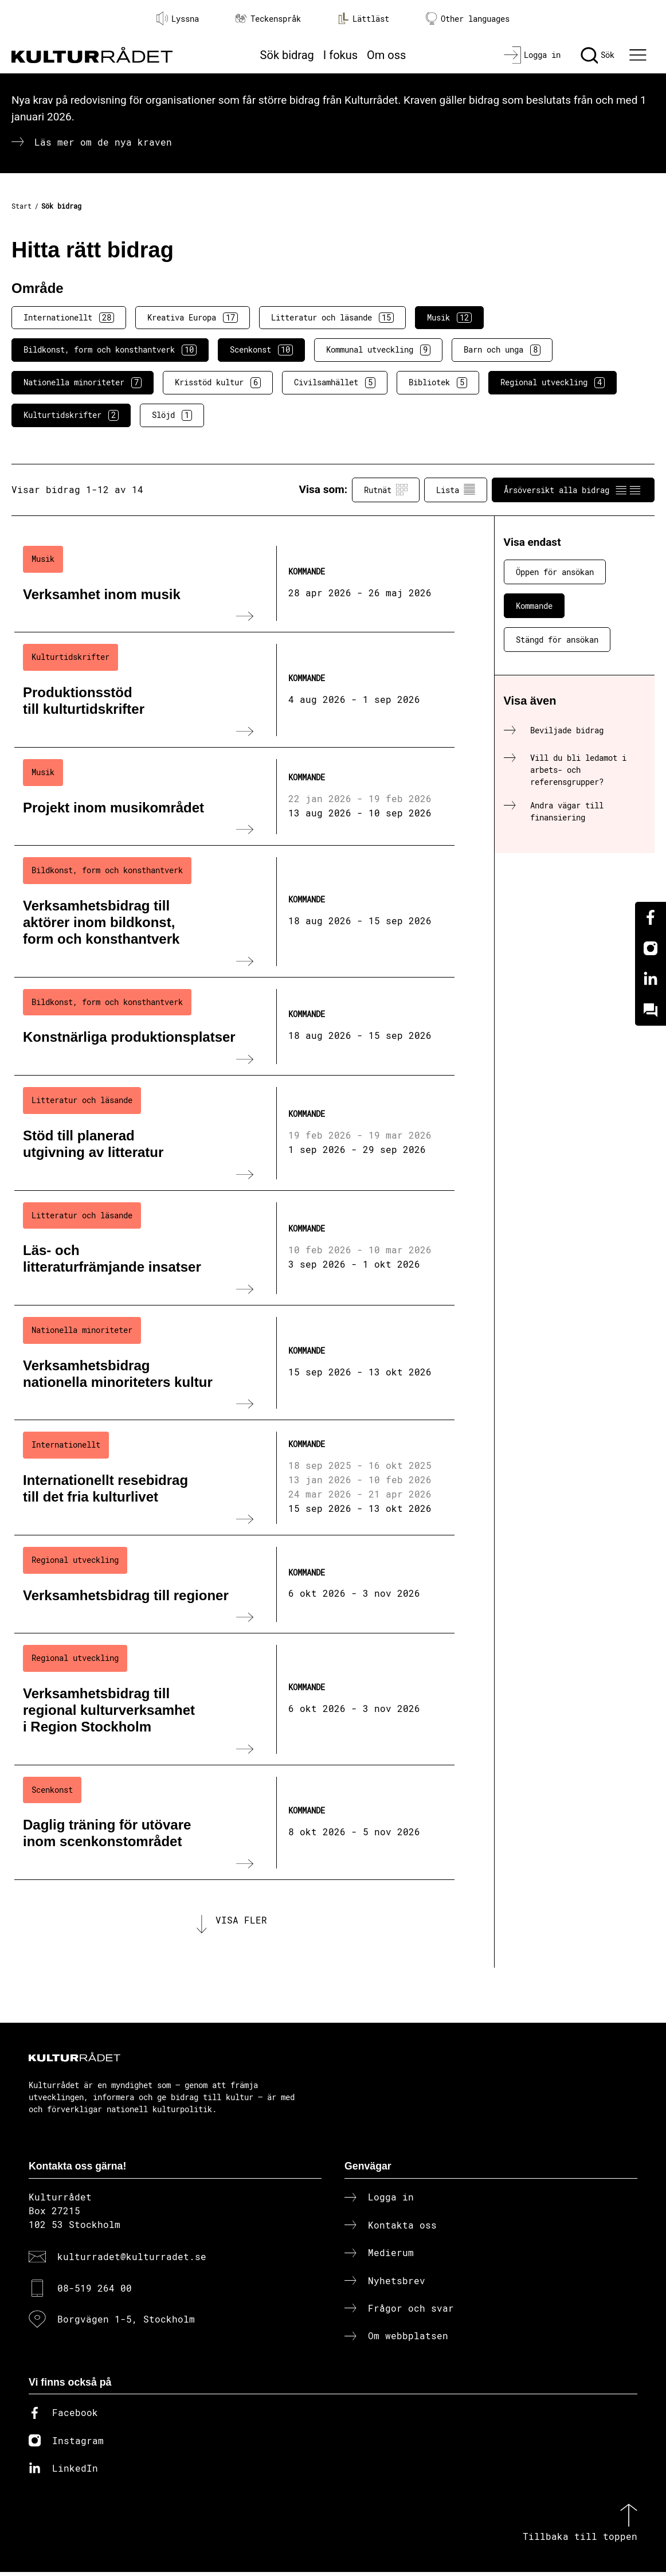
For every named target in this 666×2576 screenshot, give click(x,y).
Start (21, 205)
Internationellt (68, 317)
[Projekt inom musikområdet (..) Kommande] (234, 797)
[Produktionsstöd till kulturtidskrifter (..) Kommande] (234, 689)
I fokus (340, 55)
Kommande (534, 605)
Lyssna (177, 18)
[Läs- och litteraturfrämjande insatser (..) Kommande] (234, 1248)
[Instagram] (650, 948)
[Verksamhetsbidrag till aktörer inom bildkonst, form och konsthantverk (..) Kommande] (234, 911)
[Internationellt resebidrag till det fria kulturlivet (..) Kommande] (234, 1477)
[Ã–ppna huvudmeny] (639, 55)
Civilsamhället (334, 382)
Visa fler (241, 1922)
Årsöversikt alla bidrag (573, 489)
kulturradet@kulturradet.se (131, 2260)
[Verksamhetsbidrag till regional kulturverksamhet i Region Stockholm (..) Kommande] (234, 1699)
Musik (449, 317)
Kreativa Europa (192, 317)
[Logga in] (532, 55)
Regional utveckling (552, 382)
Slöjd (172, 415)
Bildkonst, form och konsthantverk (110, 349)
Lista (455, 489)
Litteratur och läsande (332, 317)
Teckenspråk (268, 18)
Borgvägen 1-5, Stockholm (126, 2322)
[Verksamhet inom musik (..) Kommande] (234, 583)
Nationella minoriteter (82, 382)
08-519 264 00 (94, 2291)
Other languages (468, 18)
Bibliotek (438, 382)
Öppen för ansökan (555, 571)
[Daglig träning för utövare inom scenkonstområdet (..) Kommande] (234, 1822)
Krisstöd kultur (218, 382)
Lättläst (363, 18)
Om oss (386, 55)
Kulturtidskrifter (71, 415)
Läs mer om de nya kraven (103, 142)
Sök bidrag (287, 55)
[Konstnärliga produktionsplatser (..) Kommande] (234, 1027)
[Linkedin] (650, 979)
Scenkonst (261, 349)
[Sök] (597, 55)
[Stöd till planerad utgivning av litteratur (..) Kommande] (234, 1133)
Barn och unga (502, 349)
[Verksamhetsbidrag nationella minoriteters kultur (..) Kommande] (234, 1362)
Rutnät (386, 489)
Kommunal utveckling (378, 349)
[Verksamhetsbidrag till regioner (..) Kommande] (234, 1584)
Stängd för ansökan (557, 639)
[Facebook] (650, 917)
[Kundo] (650, 1010)
